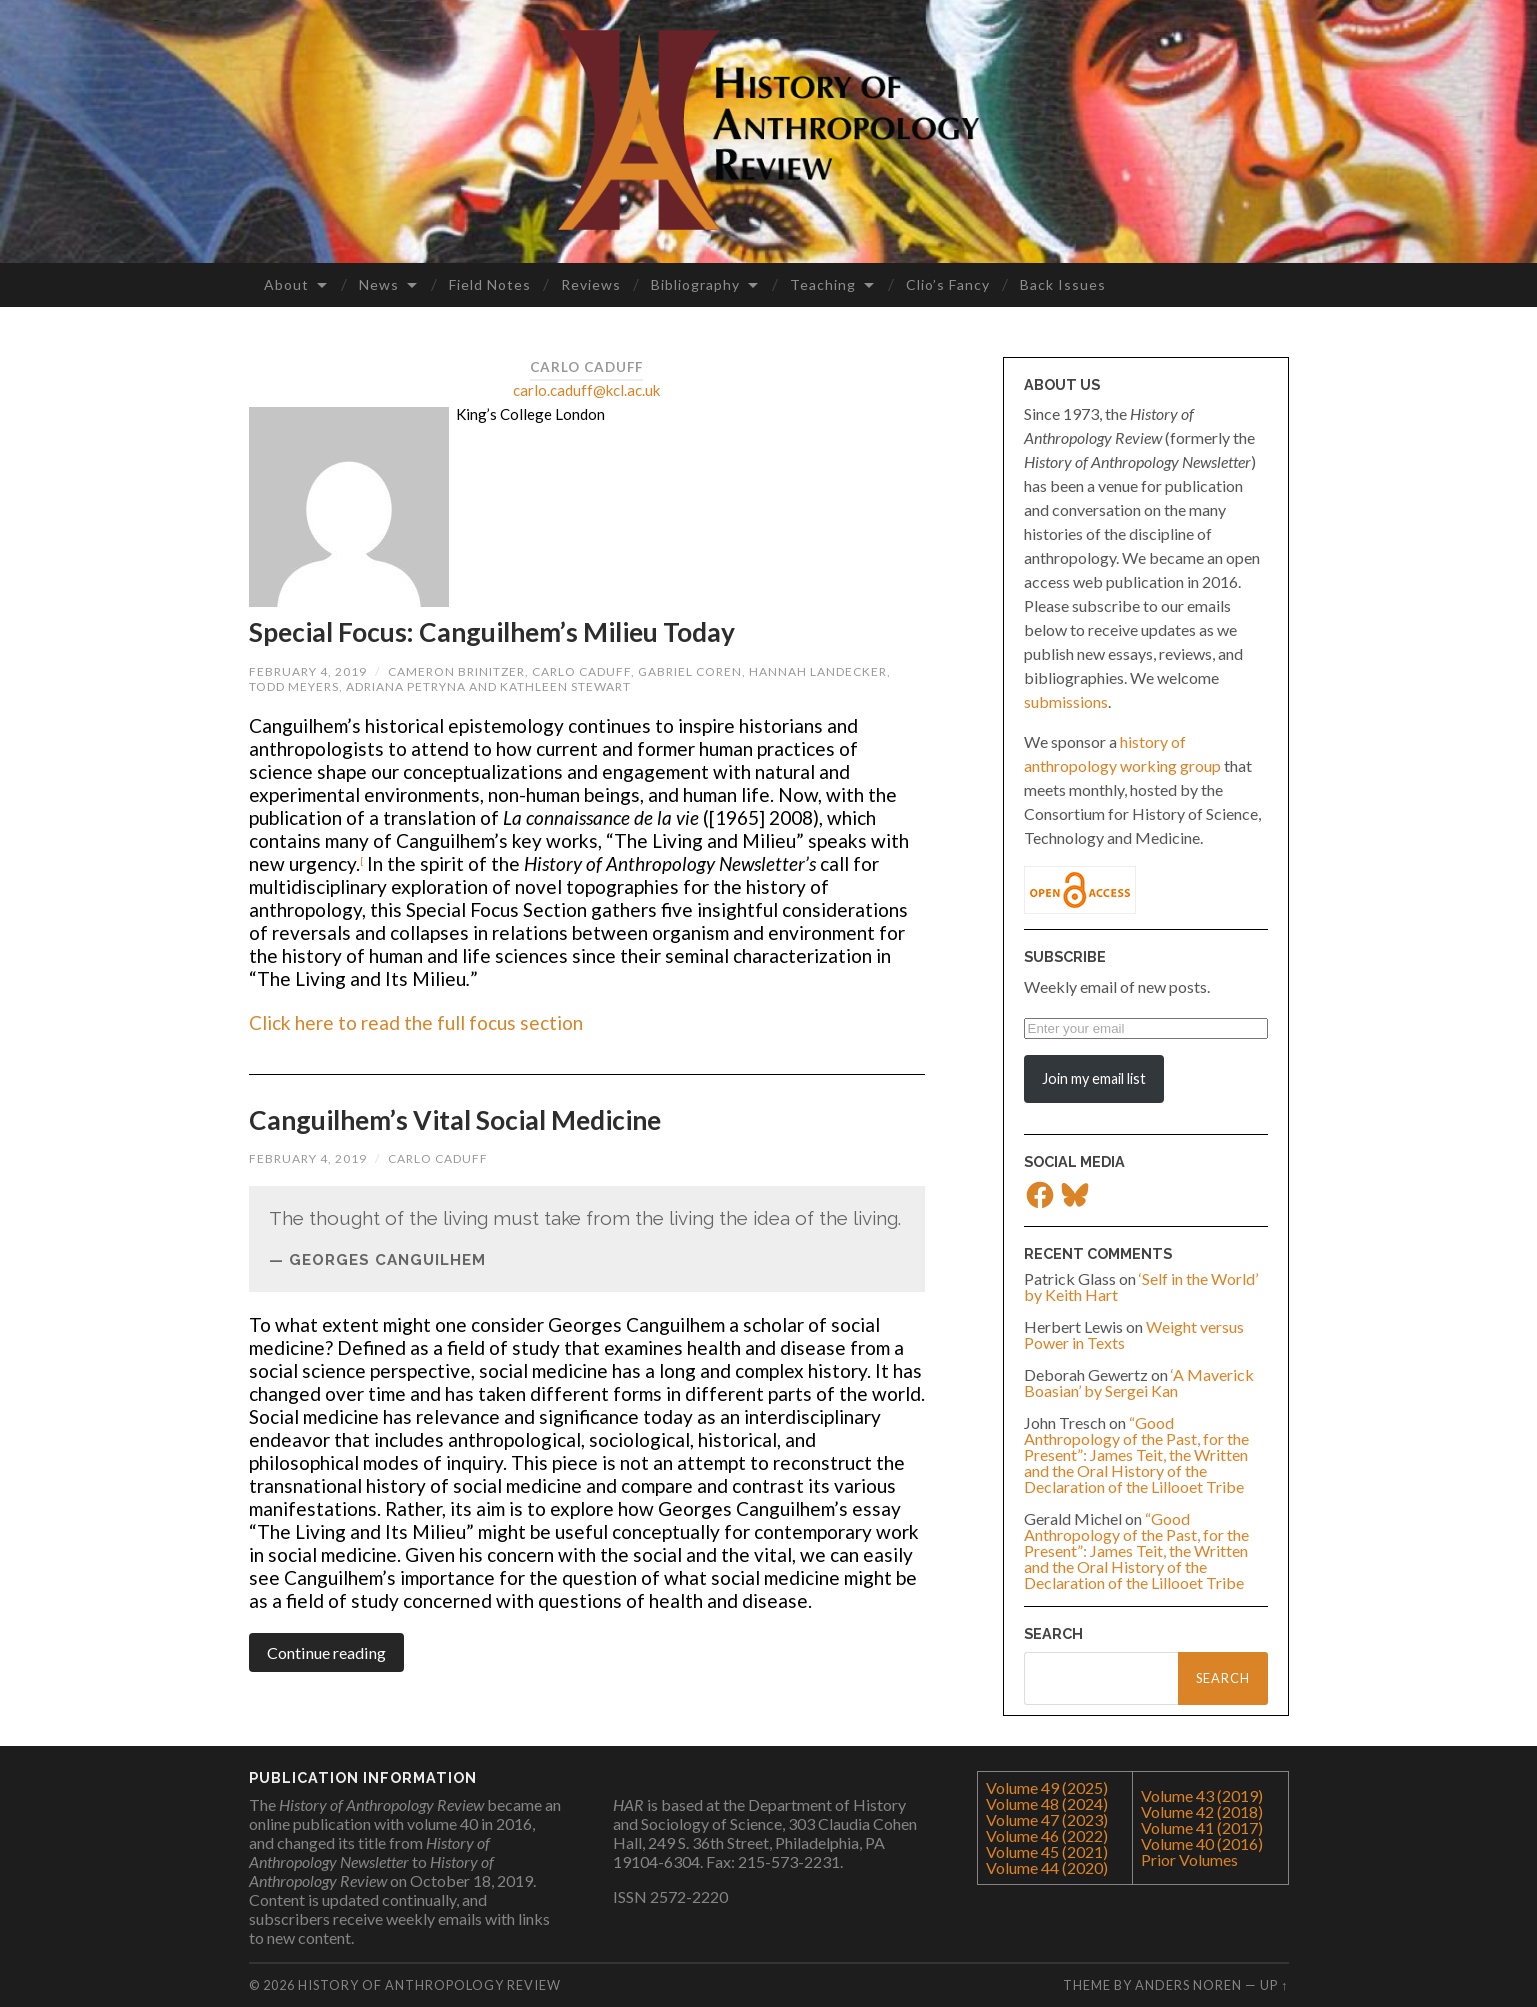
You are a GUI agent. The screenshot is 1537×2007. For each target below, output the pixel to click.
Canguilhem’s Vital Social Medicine (455, 1120)
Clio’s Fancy (948, 284)
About (286, 284)
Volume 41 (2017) (1202, 1827)
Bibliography (695, 284)
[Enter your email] (1146, 1028)
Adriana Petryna (406, 686)
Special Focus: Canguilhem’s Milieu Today (492, 632)
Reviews (591, 284)
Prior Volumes (1189, 1859)
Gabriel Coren (690, 671)
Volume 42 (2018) (1202, 1811)
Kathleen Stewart (565, 686)
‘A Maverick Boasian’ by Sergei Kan (1139, 1382)
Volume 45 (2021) (1047, 1851)
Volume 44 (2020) (1047, 1867)
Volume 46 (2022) (1047, 1835)
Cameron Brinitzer (456, 671)
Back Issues (1063, 284)
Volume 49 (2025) (1047, 1787)
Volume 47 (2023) (1047, 1819)
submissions (1066, 701)
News (379, 284)
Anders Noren (1188, 1985)
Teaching (823, 284)
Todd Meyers (294, 686)
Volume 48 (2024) (1047, 1803)
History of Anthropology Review (429, 1985)
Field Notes (490, 284)
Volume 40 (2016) (1202, 1843)
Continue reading (326, 1652)
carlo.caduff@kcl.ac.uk (586, 390)
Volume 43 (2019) (1202, 1795)
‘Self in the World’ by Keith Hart (1141, 1286)
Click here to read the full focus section (416, 1022)
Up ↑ (1274, 1985)
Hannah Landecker (818, 671)
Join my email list (1094, 1078)
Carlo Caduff (581, 671)
